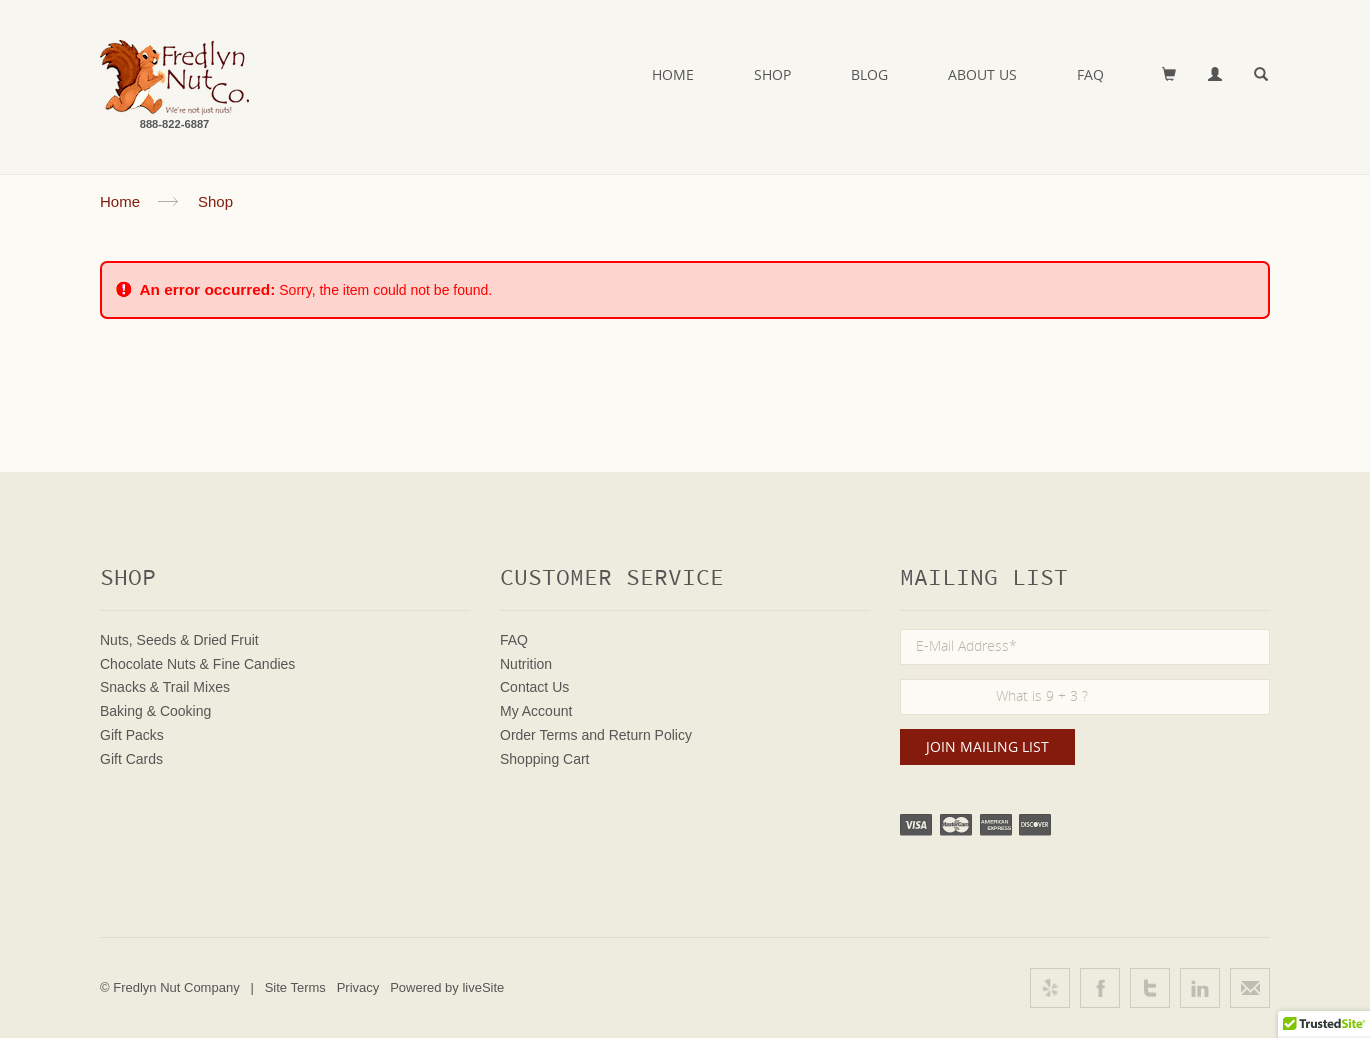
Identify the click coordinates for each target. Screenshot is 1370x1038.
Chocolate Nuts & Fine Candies (197, 664)
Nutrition (526, 664)
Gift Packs (132, 735)
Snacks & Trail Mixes (165, 687)
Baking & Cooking (155, 711)
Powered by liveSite (447, 987)
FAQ (1090, 74)
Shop (772, 74)
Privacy (358, 987)
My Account (536, 711)
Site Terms (295, 987)
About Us (982, 74)
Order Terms (539, 735)
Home (673, 74)
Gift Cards (131, 759)
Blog (869, 74)
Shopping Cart (545, 759)
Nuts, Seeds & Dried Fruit (179, 640)
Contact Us (534, 687)
